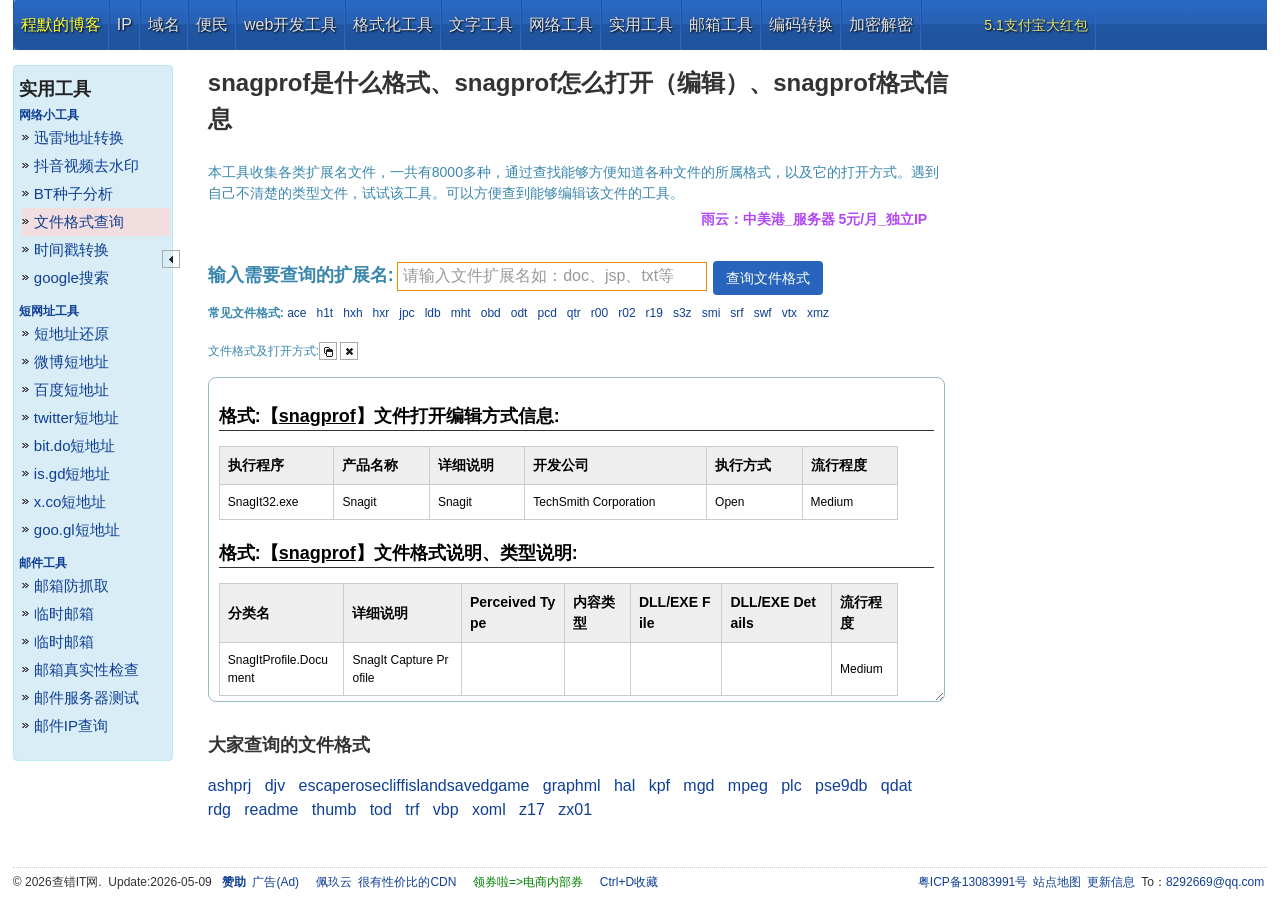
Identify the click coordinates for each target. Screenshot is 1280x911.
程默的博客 (61, 24)
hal (624, 785)
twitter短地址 (76, 417)
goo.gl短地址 (77, 529)
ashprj (230, 785)
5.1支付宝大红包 (1035, 25)
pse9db (841, 785)
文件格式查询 (79, 221)
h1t (325, 313)
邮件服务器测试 (86, 697)
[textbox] (552, 276)
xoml (489, 809)
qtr (574, 313)
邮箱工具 (721, 24)
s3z (682, 313)
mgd (698, 785)
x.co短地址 (70, 501)
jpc (406, 313)
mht (461, 313)
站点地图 (1057, 882)
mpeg (748, 785)
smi (711, 313)
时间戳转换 (71, 249)
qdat (896, 785)
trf (412, 809)
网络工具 (561, 24)
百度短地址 (71, 389)
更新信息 (1111, 882)
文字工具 (481, 24)
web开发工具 (290, 24)
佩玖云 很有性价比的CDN (386, 882)
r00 (599, 313)
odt (519, 313)
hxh (352, 313)
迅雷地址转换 (79, 137)
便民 (212, 24)
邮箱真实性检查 (86, 669)
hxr (381, 313)
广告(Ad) (275, 882)
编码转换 (801, 24)
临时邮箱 (64, 613)
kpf (659, 785)
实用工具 (641, 24)
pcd (546, 313)
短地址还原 (71, 333)
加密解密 (881, 24)
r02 (626, 313)
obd (491, 313)
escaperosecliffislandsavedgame (414, 785)
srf (736, 313)
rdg (219, 809)
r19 (654, 313)
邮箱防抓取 (71, 585)
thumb (334, 809)
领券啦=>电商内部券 (528, 882)
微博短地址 (71, 361)
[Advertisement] (1115, 350)
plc (791, 785)
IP (124, 24)
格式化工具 (393, 24)
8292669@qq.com (1215, 882)
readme (271, 809)
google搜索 (71, 277)
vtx (789, 313)
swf (763, 313)
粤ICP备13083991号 (972, 882)
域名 (164, 24)
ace (296, 313)
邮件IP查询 (71, 725)
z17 (532, 809)
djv (275, 785)
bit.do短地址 (75, 445)
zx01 (575, 809)
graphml (572, 785)
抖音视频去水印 (86, 165)
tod (381, 809)
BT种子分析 (73, 193)
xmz (818, 313)
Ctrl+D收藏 (629, 882)
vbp (446, 809)
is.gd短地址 (72, 473)
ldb (433, 313)
